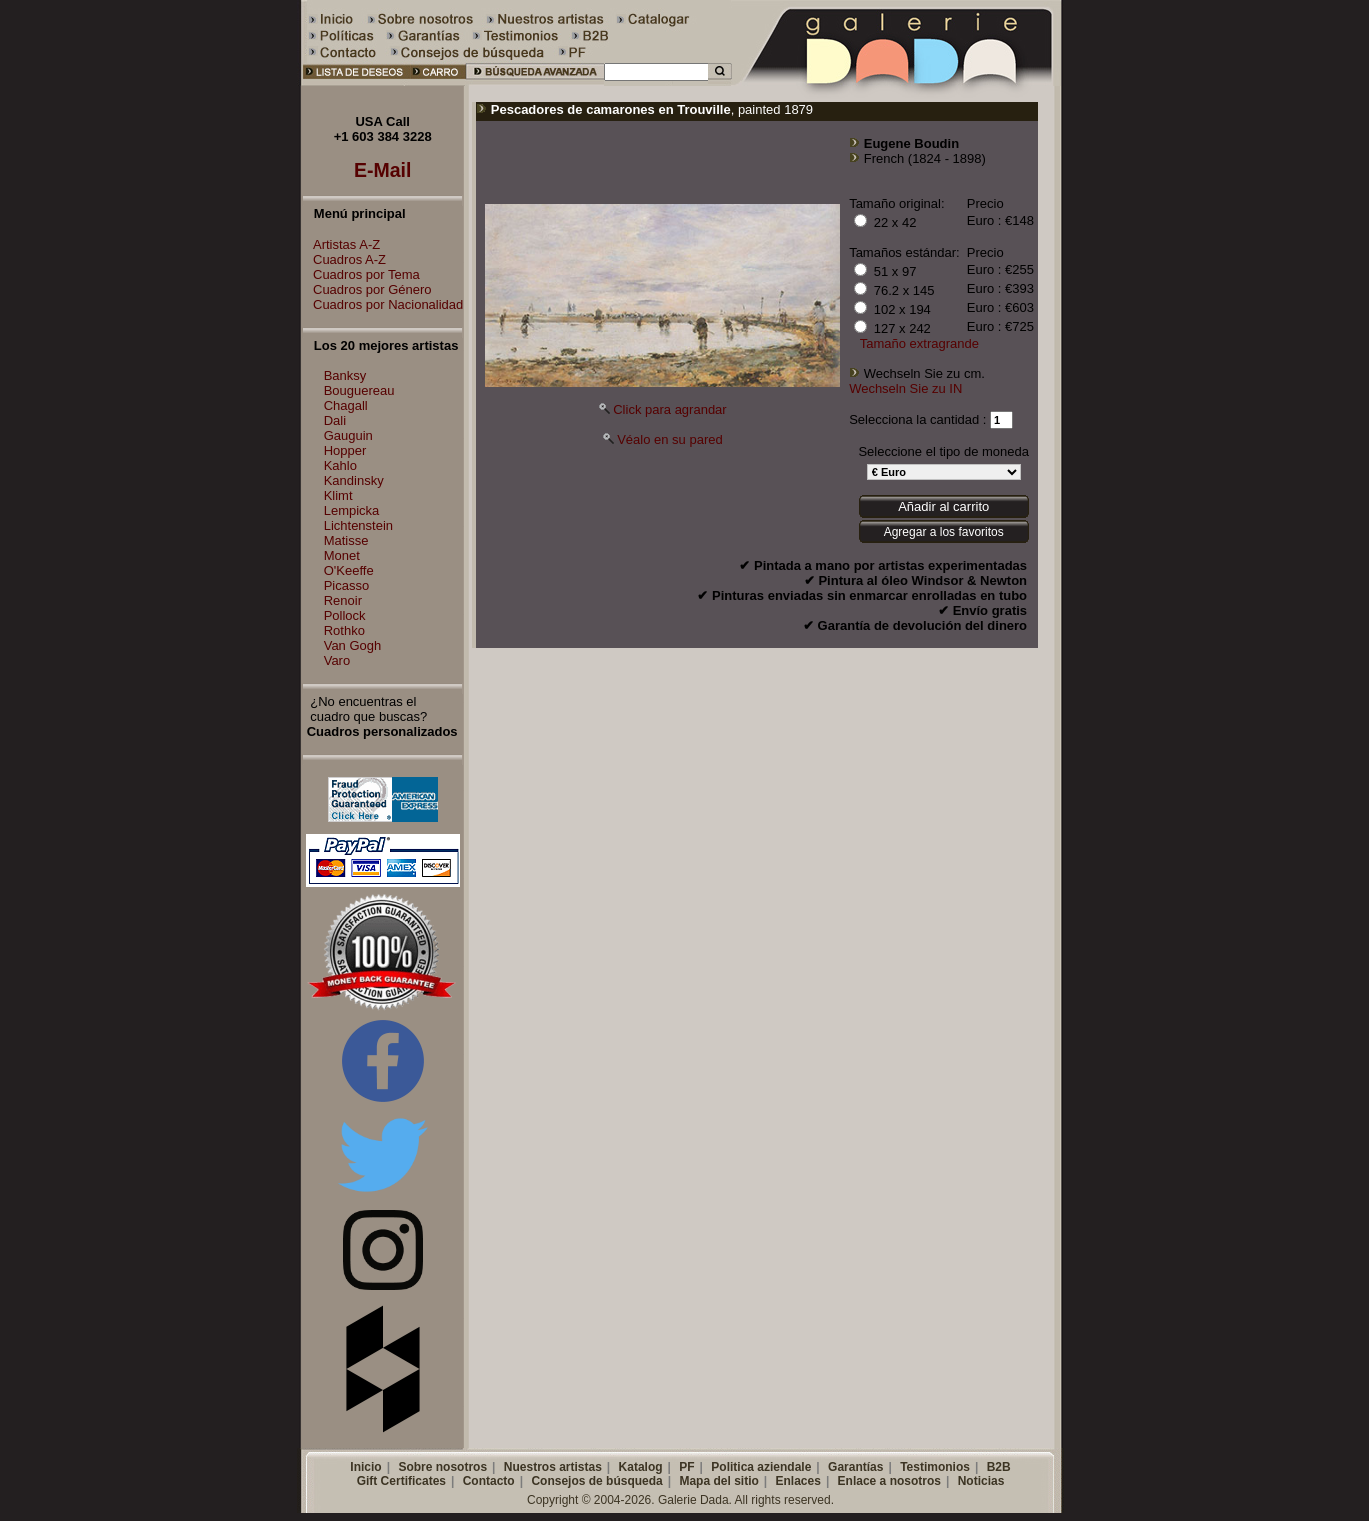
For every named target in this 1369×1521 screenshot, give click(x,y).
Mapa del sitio (718, 1481)
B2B (999, 1467)
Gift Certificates (401, 1481)
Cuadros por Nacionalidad (383, 304)
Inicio (365, 1467)
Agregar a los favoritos (944, 532)
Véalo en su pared (670, 439)
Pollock (345, 615)
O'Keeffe (349, 570)
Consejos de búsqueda (596, 1481)
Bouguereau (359, 390)
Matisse (346, 540)
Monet (342, 555)
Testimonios (935, 1467)
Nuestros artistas (553, 1467)
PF (686, 1467)
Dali (335, 420)
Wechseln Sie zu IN (905, 388)
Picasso (347, 585)
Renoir (343, 600)
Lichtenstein (358, 525)
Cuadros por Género (367, 289)
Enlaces (798, 1481)
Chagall (346, 405)
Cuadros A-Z (344, 259)
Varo (337, 660)
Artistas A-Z (341, 244)
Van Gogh (353, 645)
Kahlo (340, 465)
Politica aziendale (761, 1467)
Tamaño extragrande (919, 343)
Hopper (345, 450)
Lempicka (352, 510)
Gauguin (348, 435)
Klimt (338, 495)
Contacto (489, 1481)
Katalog (641, 1467)
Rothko (344, 630)
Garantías (855, 1467)
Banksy (345, 375)
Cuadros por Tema (361, 274)
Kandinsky (354, 480)
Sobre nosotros (442, 1467)
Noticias (981, 1481)
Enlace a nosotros (889, 1481)
